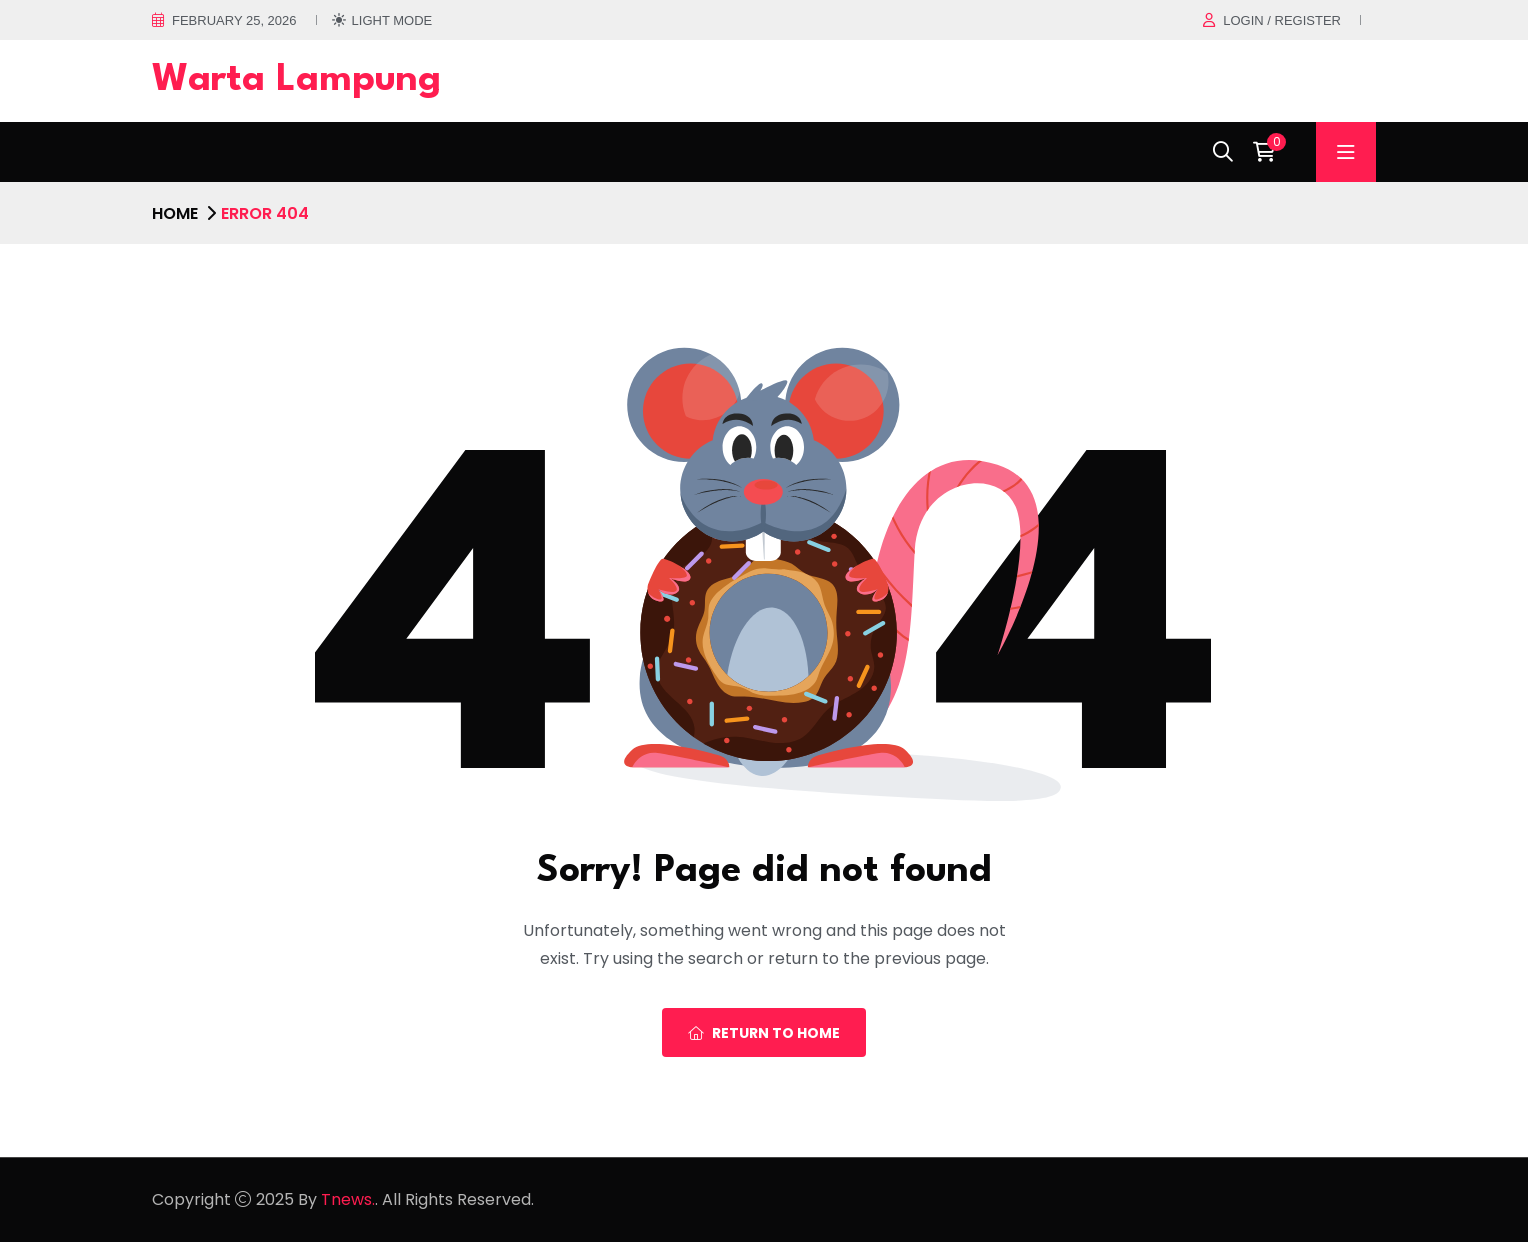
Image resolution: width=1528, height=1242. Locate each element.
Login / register (1282, 20)
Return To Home (764, 1033)
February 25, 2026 (234, 20)
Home (175, 213)
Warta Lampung (296, 80)
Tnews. (348, 1199)
